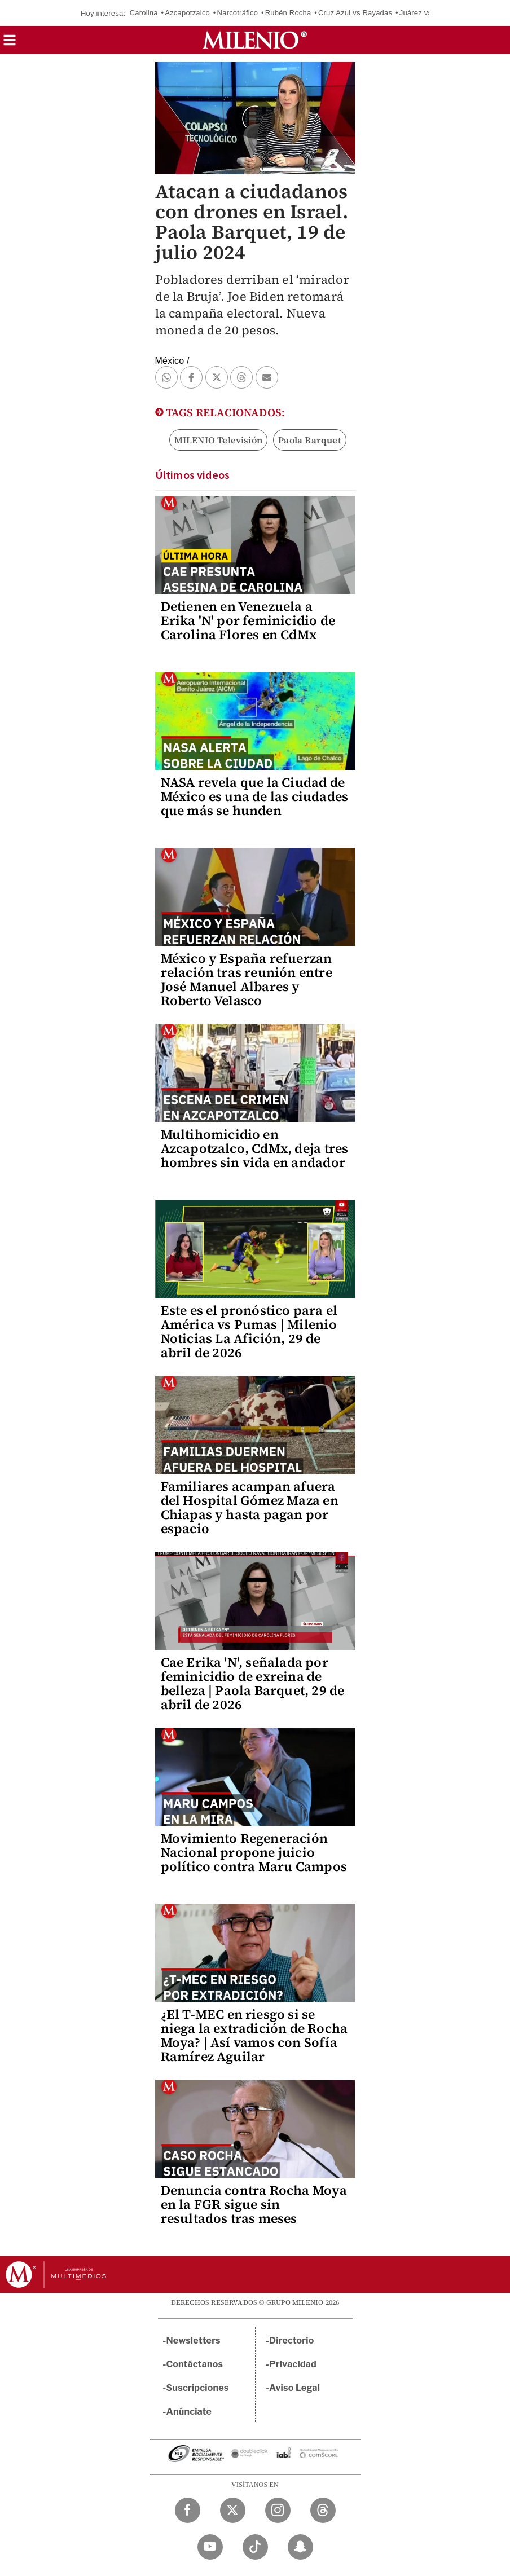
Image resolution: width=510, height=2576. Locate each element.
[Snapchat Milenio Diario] (300, 2547)
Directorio (291, 2340)
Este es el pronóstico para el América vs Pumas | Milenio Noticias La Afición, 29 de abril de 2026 (249, 1331)
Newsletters (193, 2340)
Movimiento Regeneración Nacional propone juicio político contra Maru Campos (254, 1852)
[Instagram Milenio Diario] (278, 2510)
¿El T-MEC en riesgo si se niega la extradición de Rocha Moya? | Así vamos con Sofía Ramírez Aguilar (254, 2035)
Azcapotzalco (187, 12)
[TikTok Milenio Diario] (255, 2547)
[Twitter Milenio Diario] (232, 2510)
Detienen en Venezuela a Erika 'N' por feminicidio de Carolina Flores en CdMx (248, 620)
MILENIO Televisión (218, 440)
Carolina (144, 12)
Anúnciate (189, 2411)
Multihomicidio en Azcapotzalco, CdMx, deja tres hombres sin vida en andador (255, 1148)
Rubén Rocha (288, 12)
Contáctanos (194, 2364)
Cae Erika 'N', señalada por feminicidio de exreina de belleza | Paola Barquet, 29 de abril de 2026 (253, 1683)
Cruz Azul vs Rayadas (355, 12)
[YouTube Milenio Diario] (210, 2547)
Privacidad (292, 2364)
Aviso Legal (294, 2388)
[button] (9, 44)
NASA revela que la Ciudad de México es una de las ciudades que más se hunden (255, 796)
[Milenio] (255, 40)
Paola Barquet (309, 440)
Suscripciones (197, 2388)
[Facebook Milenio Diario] (187, 2510)
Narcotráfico (237, 12)
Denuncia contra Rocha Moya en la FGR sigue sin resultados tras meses (254, 2204)
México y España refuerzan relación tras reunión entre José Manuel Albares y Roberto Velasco (246, 979)
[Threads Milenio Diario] (323, 2510)
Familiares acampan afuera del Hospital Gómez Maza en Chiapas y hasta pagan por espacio (249, 1507)
